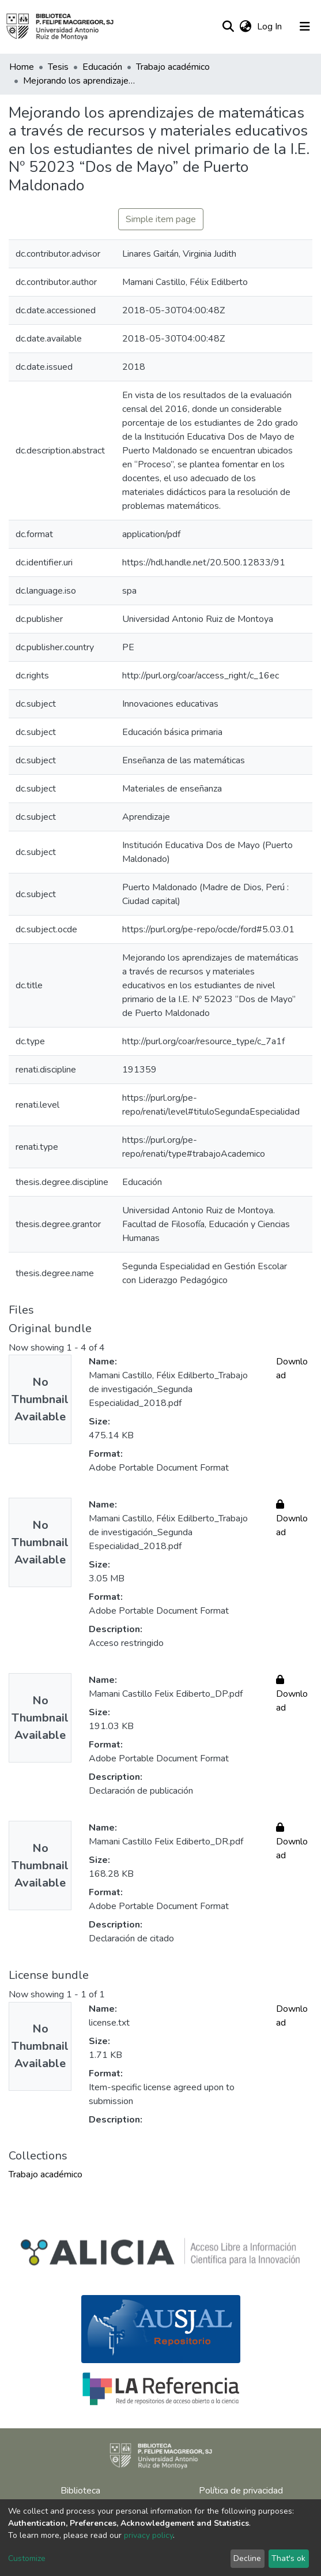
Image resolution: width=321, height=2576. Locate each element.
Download (292, 1518)
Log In (270, 26)
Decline (247, 2558)
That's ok (288, 2558)
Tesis (58, 67)
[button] (245, 26)
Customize (27, 2558)
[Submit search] (228, 26)
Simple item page (161, 219)
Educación (102, 67)
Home (21, 67)
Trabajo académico (173, 67)
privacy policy (148, 2535)
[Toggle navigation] (305, 26)
